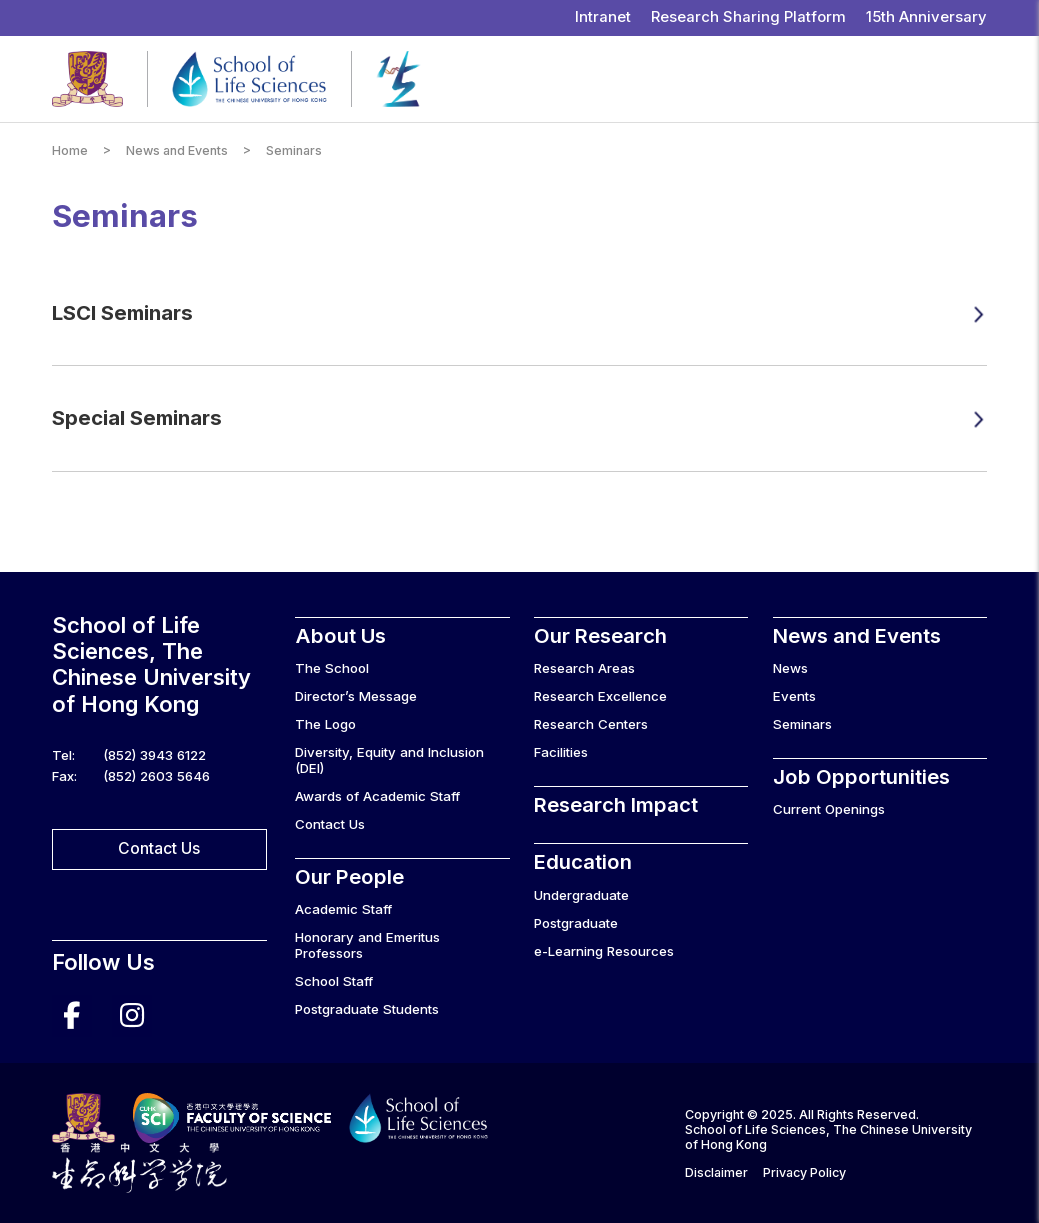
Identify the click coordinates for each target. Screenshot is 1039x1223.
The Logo (325, 724)
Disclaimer (716, 1172)
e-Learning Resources (604, 951)
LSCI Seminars (122, 312)
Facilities (561, 752)
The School (332, 668)
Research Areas (584, 668)
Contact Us (159, 848)
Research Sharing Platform (748, 17)
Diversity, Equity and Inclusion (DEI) (389, 760)
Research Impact (616, 804)
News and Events (177, 150)
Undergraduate (581, 895)
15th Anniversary (926, 17)
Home (70, 150)
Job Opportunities (861, 776)
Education (583, 861)
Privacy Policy (804, 1172)
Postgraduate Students (367, 1009)
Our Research (600, 635)
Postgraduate (576, 923)
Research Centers (591, 724)
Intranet (603, 17)
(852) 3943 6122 (154, 755)
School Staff (334, 981)
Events (794, 696)
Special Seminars (137, 417)
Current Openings (829, 809)
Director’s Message (356, 696)
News (790, 668)
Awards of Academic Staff (377, 796)
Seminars (802, 724)
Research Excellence (600, 696)
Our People (349, 876)
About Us (340, 635)
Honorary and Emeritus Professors (367, 945)
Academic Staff (343, 909)
